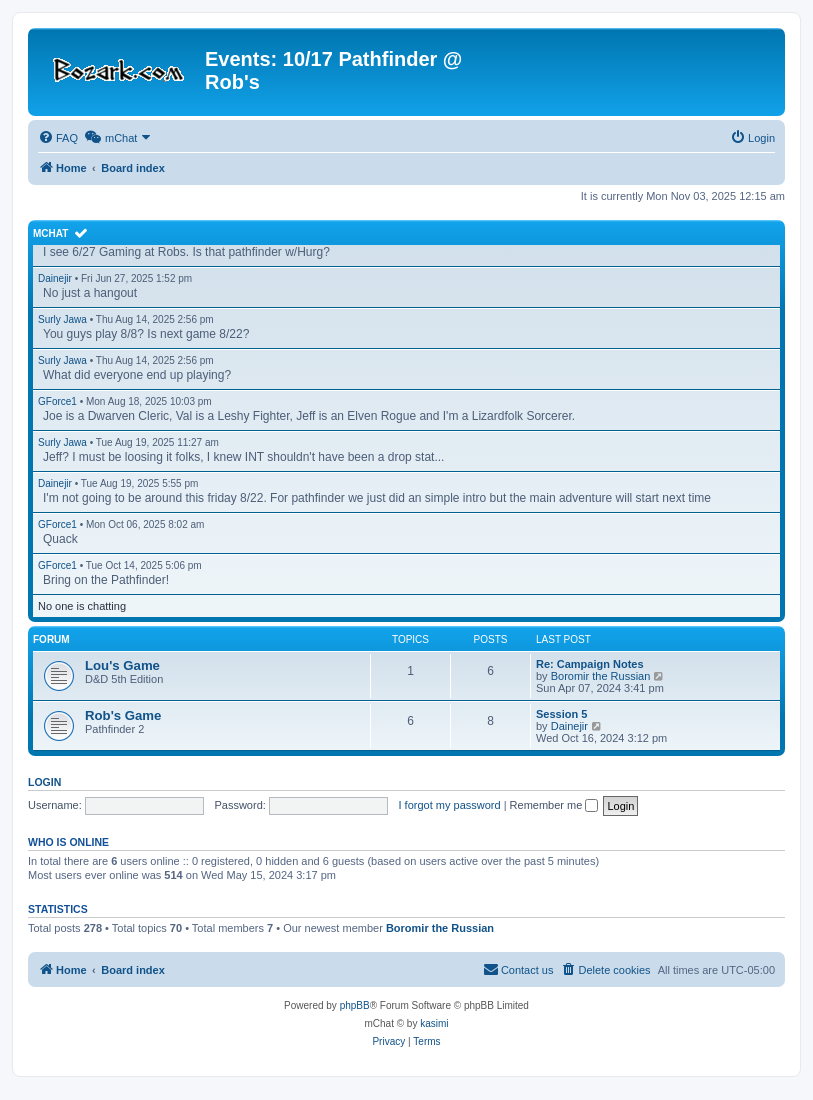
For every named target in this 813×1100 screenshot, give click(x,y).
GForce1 (57, 401)
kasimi (434, 1023)
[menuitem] (58, 138)
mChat (50, 233)
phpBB (355, 1005)
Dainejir (55, 278)
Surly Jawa (62, 319)
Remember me (554, 805)
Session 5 (561, 714)
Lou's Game (122, 665)
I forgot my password (450, 805)
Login (44, 782)
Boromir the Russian (601, 676)
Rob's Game (123, 715)
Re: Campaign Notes (590, 664)
